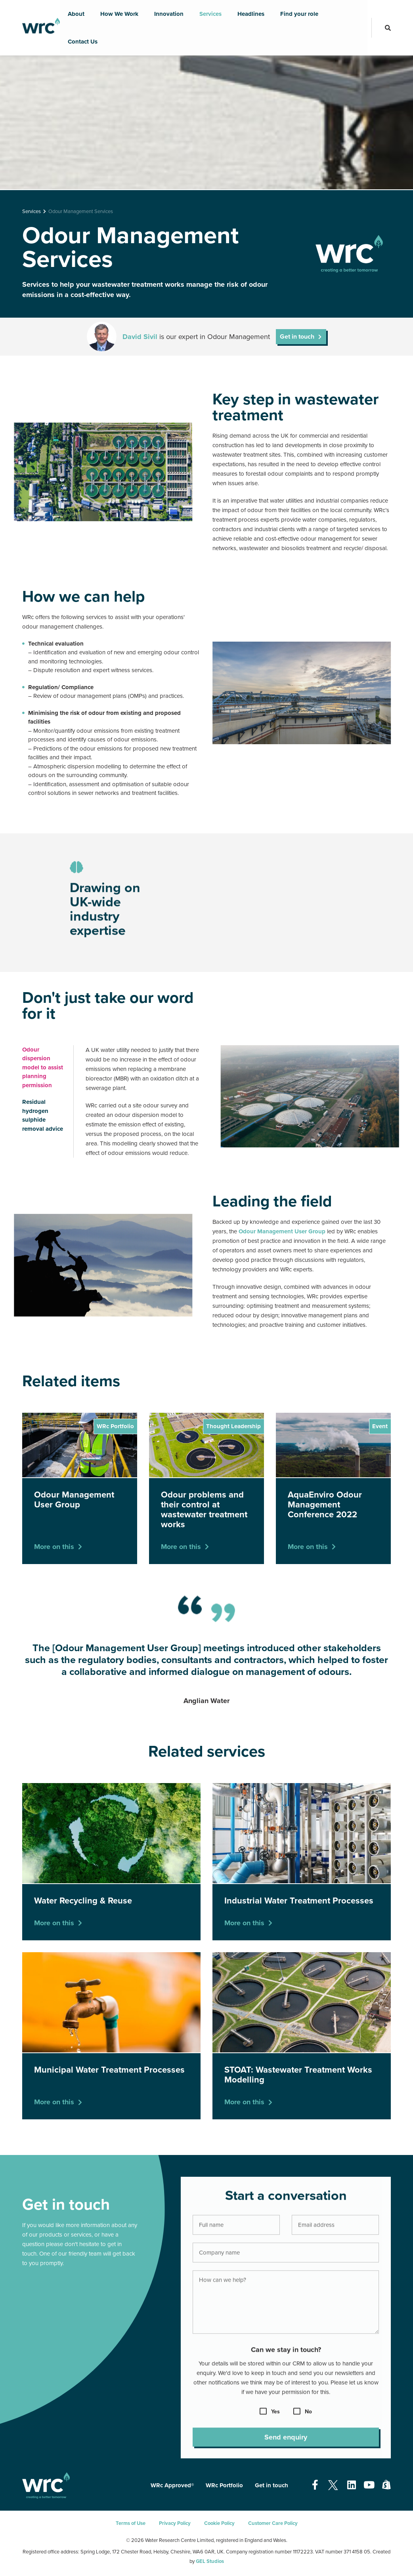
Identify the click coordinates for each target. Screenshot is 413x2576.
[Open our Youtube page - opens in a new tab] (369, 2485)
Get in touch (297, 337)
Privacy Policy (175, 2523)
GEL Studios (210, 2561)
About (76, 13)
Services (210, 13)
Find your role (299, 13)
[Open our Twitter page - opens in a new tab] (333, 2485)
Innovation (169, 13)
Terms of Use (130, 2523)
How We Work (119, 13)
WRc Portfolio (224, 2485)
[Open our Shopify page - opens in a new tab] (386, 2485)
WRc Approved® (172, 2485)
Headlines (250, 13)
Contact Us (83, 41)
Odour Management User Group (283, 1231)
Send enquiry (285, 2443)
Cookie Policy (219, 2523)
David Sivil (139, 336)
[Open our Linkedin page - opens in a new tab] (351, 2485)
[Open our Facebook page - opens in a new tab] (315, 2485)
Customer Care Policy (273, 2523)
